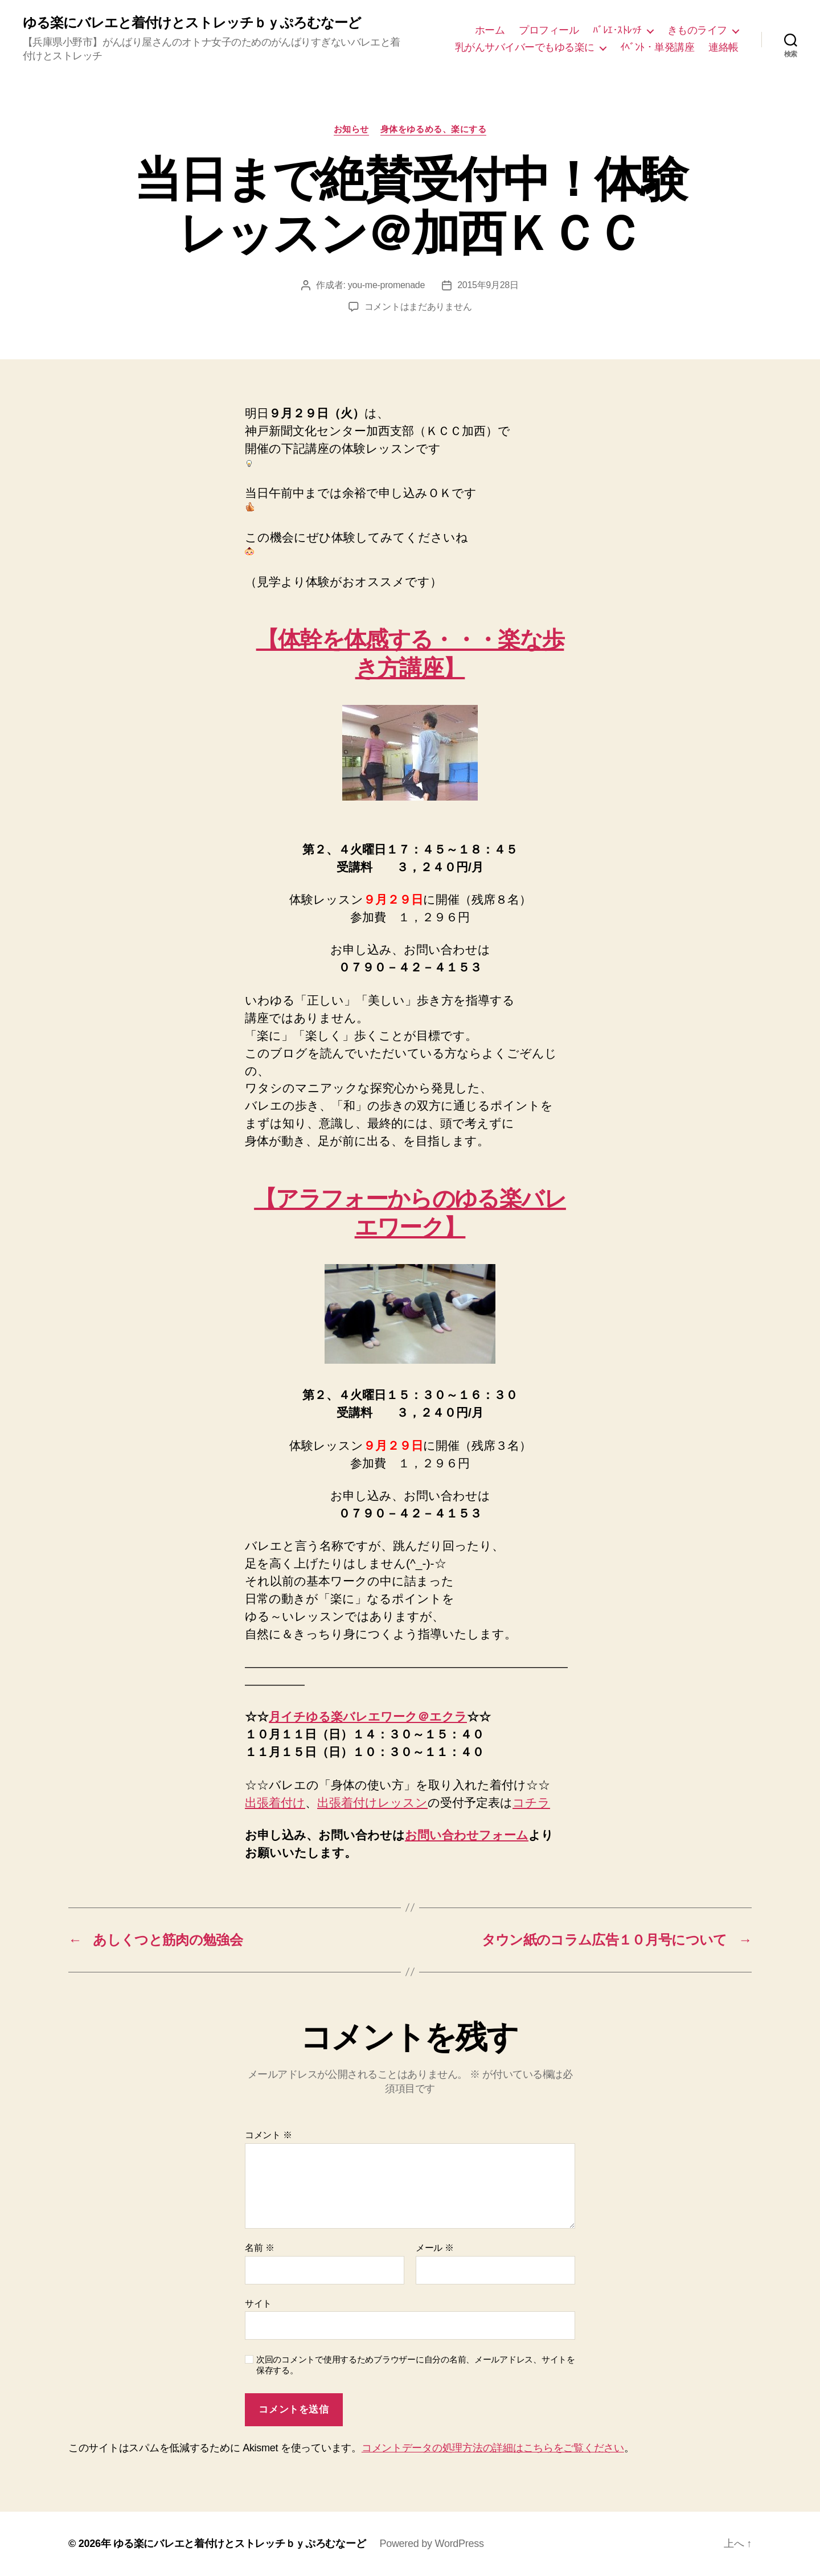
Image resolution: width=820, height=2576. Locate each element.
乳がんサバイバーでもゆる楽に (524, 47)
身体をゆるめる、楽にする (433, 129)
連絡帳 (723, 47)
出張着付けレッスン (372, 1802)
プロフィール (549, 30)
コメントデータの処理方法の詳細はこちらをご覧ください (493, 2448)
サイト (258, 2303)
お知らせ (351, 129)
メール (435, 2248)
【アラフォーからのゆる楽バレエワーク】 (410, 1212)
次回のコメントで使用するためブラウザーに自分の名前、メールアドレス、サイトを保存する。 (415, 2365)
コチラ (531, 1802)
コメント (268, 2135)
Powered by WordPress (431, 2543)
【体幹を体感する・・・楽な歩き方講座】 (410, 653)
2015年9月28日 (488, 285)
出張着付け (275, 1802)
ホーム (490, 30)
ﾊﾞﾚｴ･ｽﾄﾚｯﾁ (617, 30)
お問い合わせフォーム (466, 1834)
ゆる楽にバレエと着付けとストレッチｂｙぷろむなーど (192, 23)
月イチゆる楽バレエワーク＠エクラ (368, 1716)
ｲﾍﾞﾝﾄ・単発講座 (657, 47)
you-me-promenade (386, 285)
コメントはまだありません (418, 306)
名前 (259, 2248)
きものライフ (697, 30)
